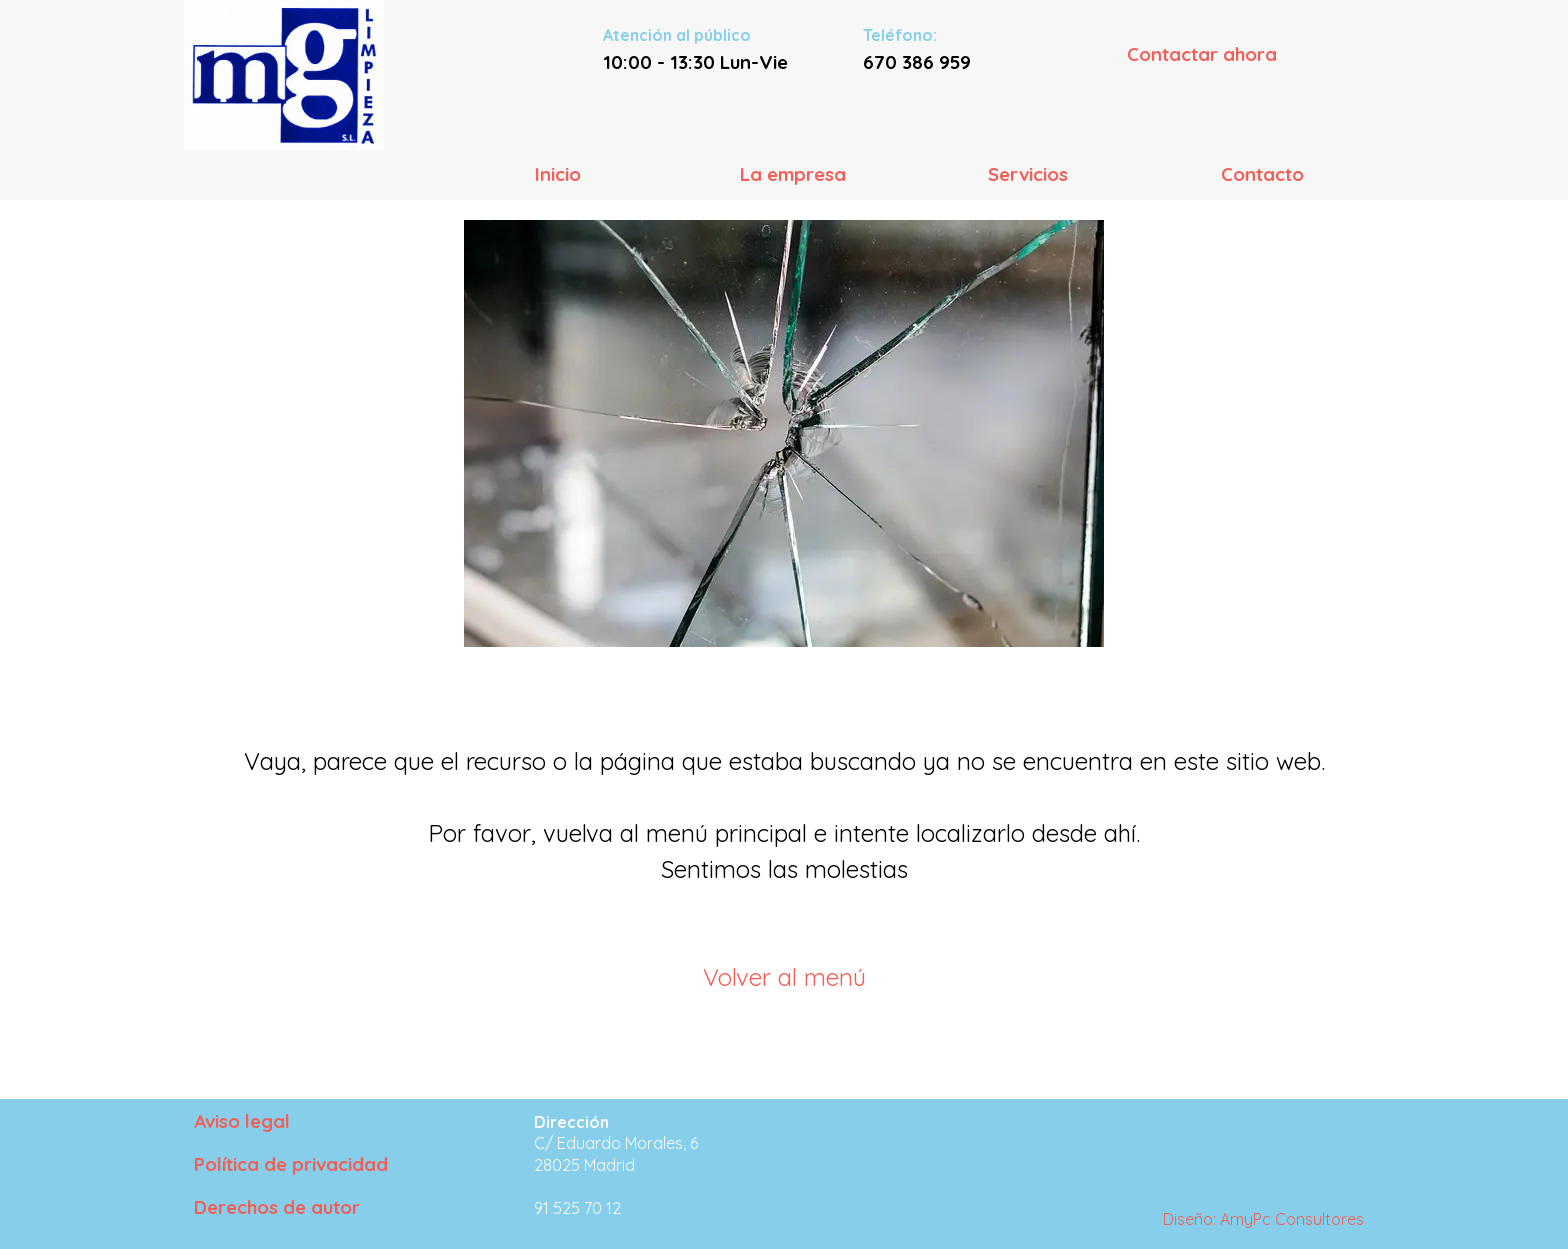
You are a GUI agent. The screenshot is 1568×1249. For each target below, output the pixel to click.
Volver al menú (784, 977)
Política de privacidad (291, 1164)
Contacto (1262, 174)
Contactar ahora (1202, 54)
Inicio (558, 174)
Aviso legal (242, 1121)
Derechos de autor (277, 1207)
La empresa (793, 174)
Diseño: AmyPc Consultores (1263, 1219)
